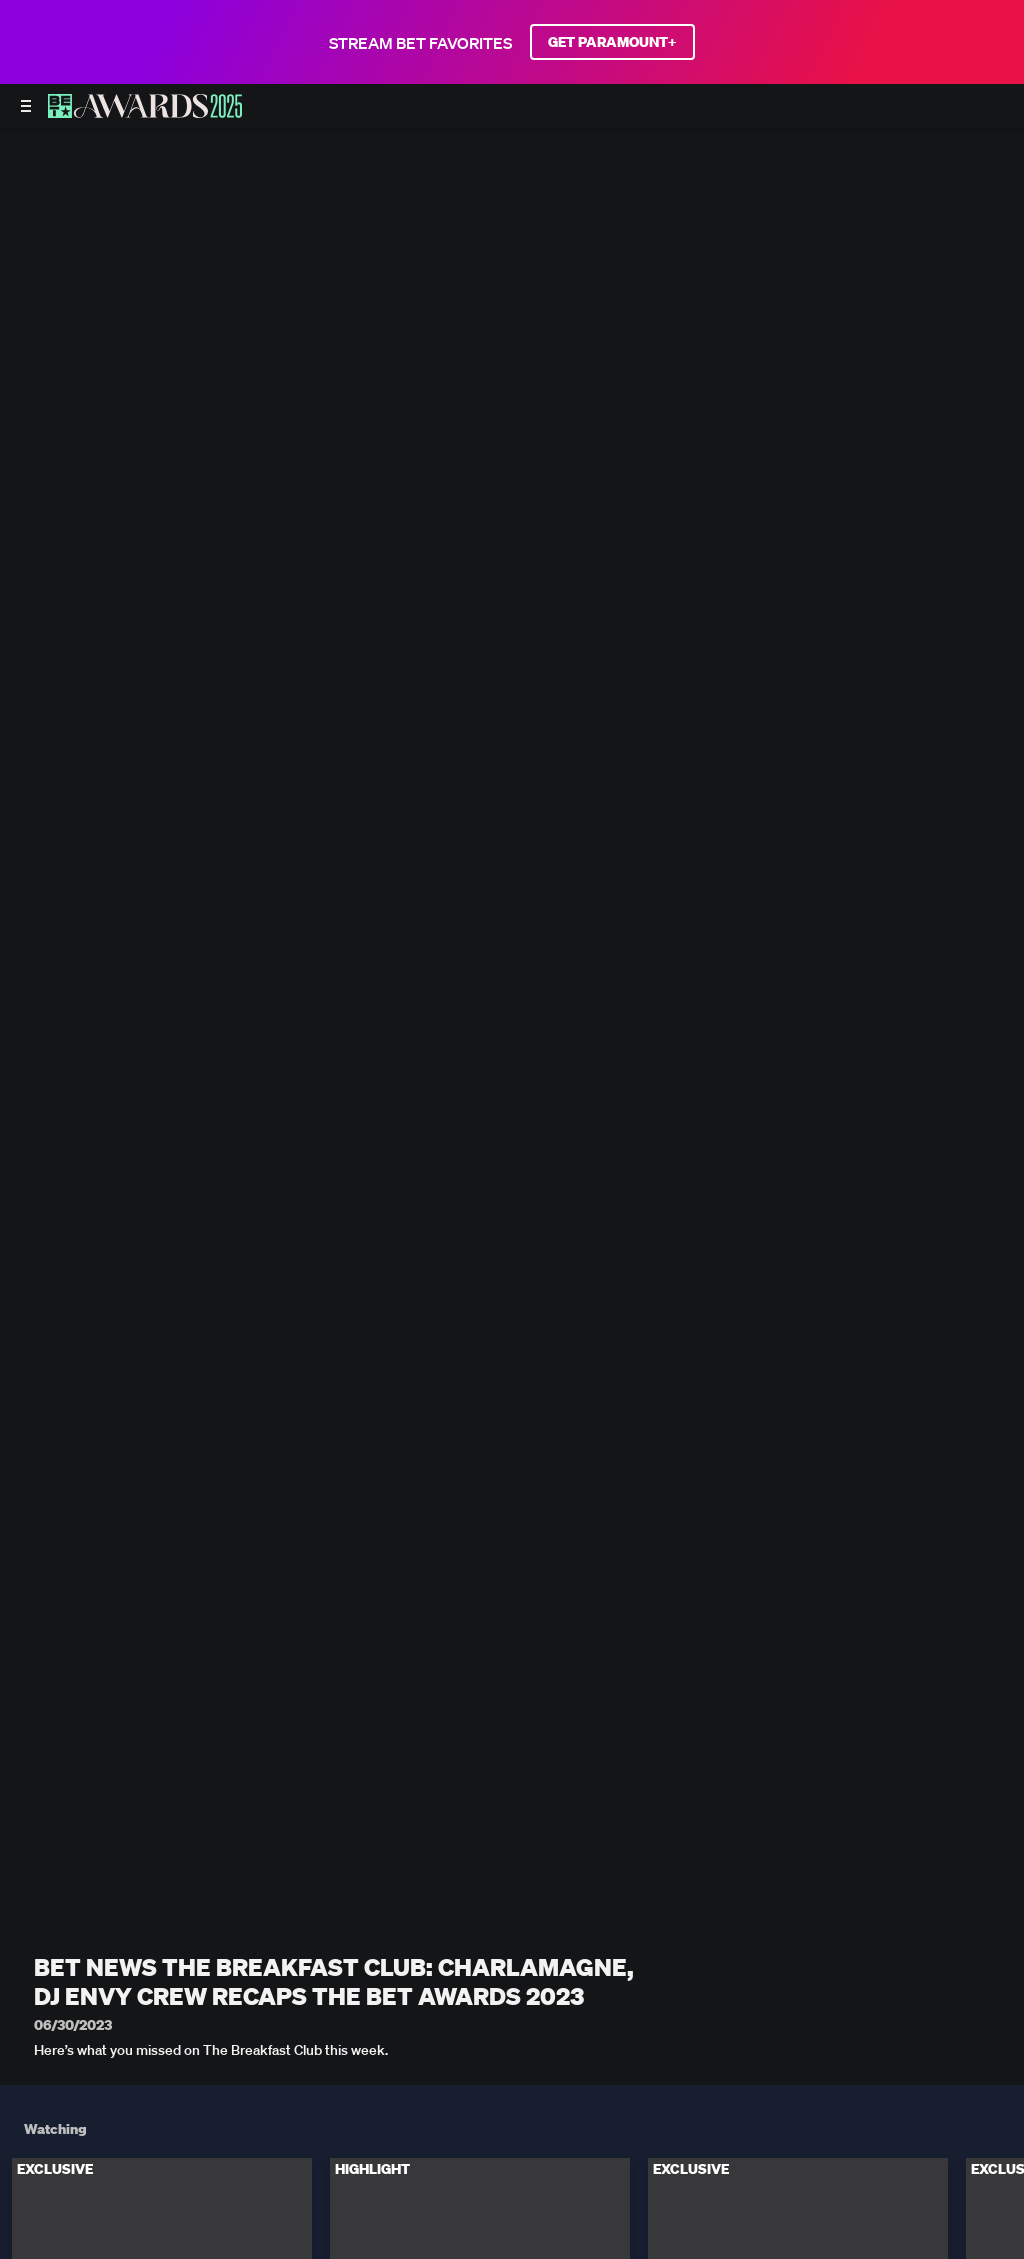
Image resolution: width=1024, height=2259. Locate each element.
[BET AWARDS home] (145, 112)
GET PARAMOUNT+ (612, 42)
